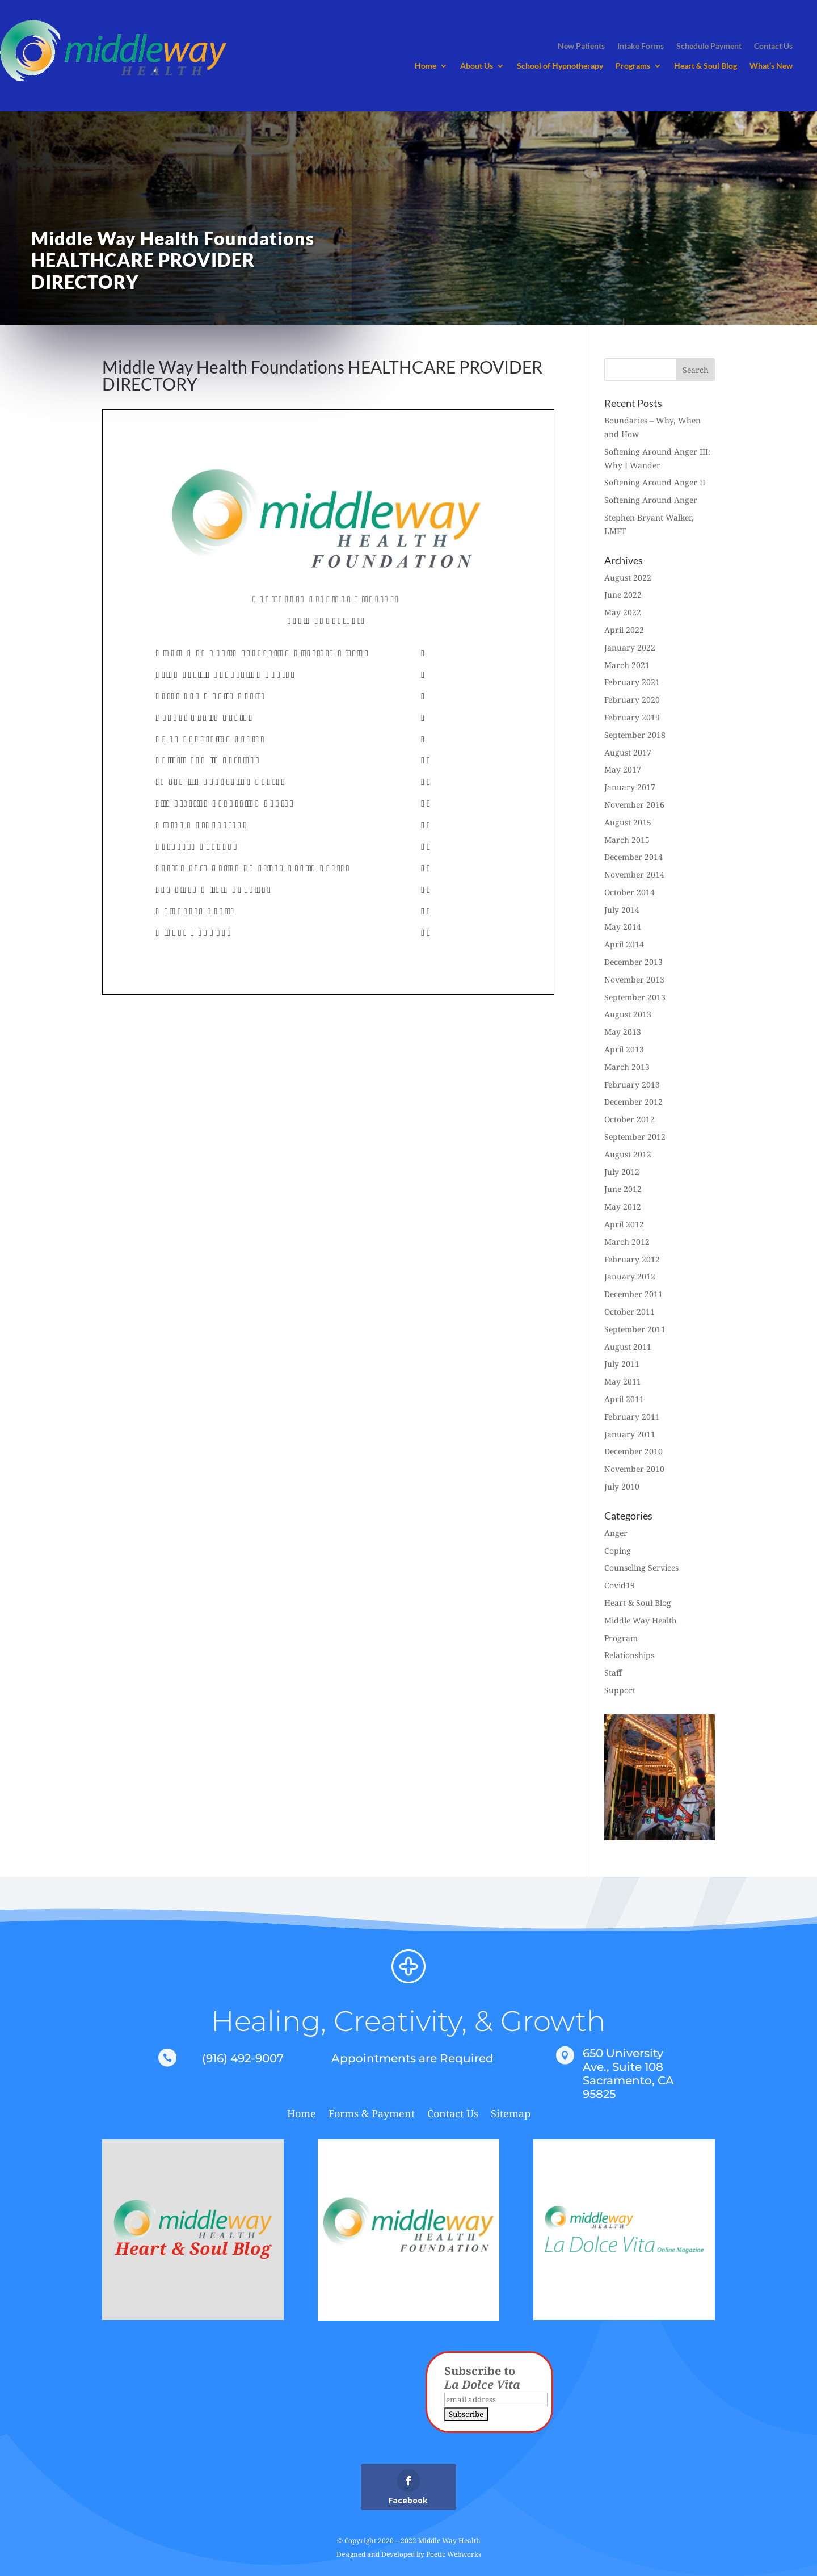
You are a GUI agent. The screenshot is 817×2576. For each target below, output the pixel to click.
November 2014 (634, 874)
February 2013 (632, 1084)
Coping (617, 1550)
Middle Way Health (640, 1620)
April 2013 (624, 1049)
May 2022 (622, 612)
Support (619, 1690)
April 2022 (624, 629)
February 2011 (632, 1416)
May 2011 (622, 1381)
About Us (476, 66)
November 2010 (634, 1468)
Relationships (629, 1655)
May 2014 (622, 926)
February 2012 (632, 1259)
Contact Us (452, 2114)
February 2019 (632, 717)
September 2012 (635, 1136)
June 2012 (623, 1189)
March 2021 (627, 665)
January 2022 (629, 647)
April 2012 (624, 1224)
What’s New (771, 66)
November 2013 (634, 979)
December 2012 (633, 1101)
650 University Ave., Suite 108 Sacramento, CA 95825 (628, 2073)
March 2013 (627, 1067)
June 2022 (623, 594)
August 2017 (627, 752)
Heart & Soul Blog (705, 66)
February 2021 (632, 682)
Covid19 (619, 1585)
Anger (616, 1533)
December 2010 (633, 1451)
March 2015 (627, 839)
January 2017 (629, 787)
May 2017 (622, 769)
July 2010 (621, 1486)
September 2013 (635, 997)
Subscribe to (482, 2377)
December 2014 (633, 856)
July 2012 (621, 1172)
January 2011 (629, 1434)
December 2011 (633, 1294)
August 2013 (627, 1014)
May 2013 (622, 1031)
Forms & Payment (372, 2114)
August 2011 (627, 1346)
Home (425, 66)
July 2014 (621, 909)
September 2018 (635, 734)
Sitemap (510, 2114)
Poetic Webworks (453, 2554)
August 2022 (627, 577)
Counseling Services (641, 1567)
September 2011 (635, 1329)
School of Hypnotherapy (560, 66)
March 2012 (627, 1241)
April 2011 (624, 1399)
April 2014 (624, 944)
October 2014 (629, 892)
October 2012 (629, 1119)
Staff (613, 1672)
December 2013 (633, 961)
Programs (633, 66)
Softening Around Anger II (654, 482)
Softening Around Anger (650, 499)
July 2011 (621, 1363)
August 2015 (627, 822)
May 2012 (622, 1206)
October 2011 (629, 1311)
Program (621, 1638)
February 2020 (632, 699)
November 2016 (634, 804)
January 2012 (629, 1276)
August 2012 (627, 1154)
